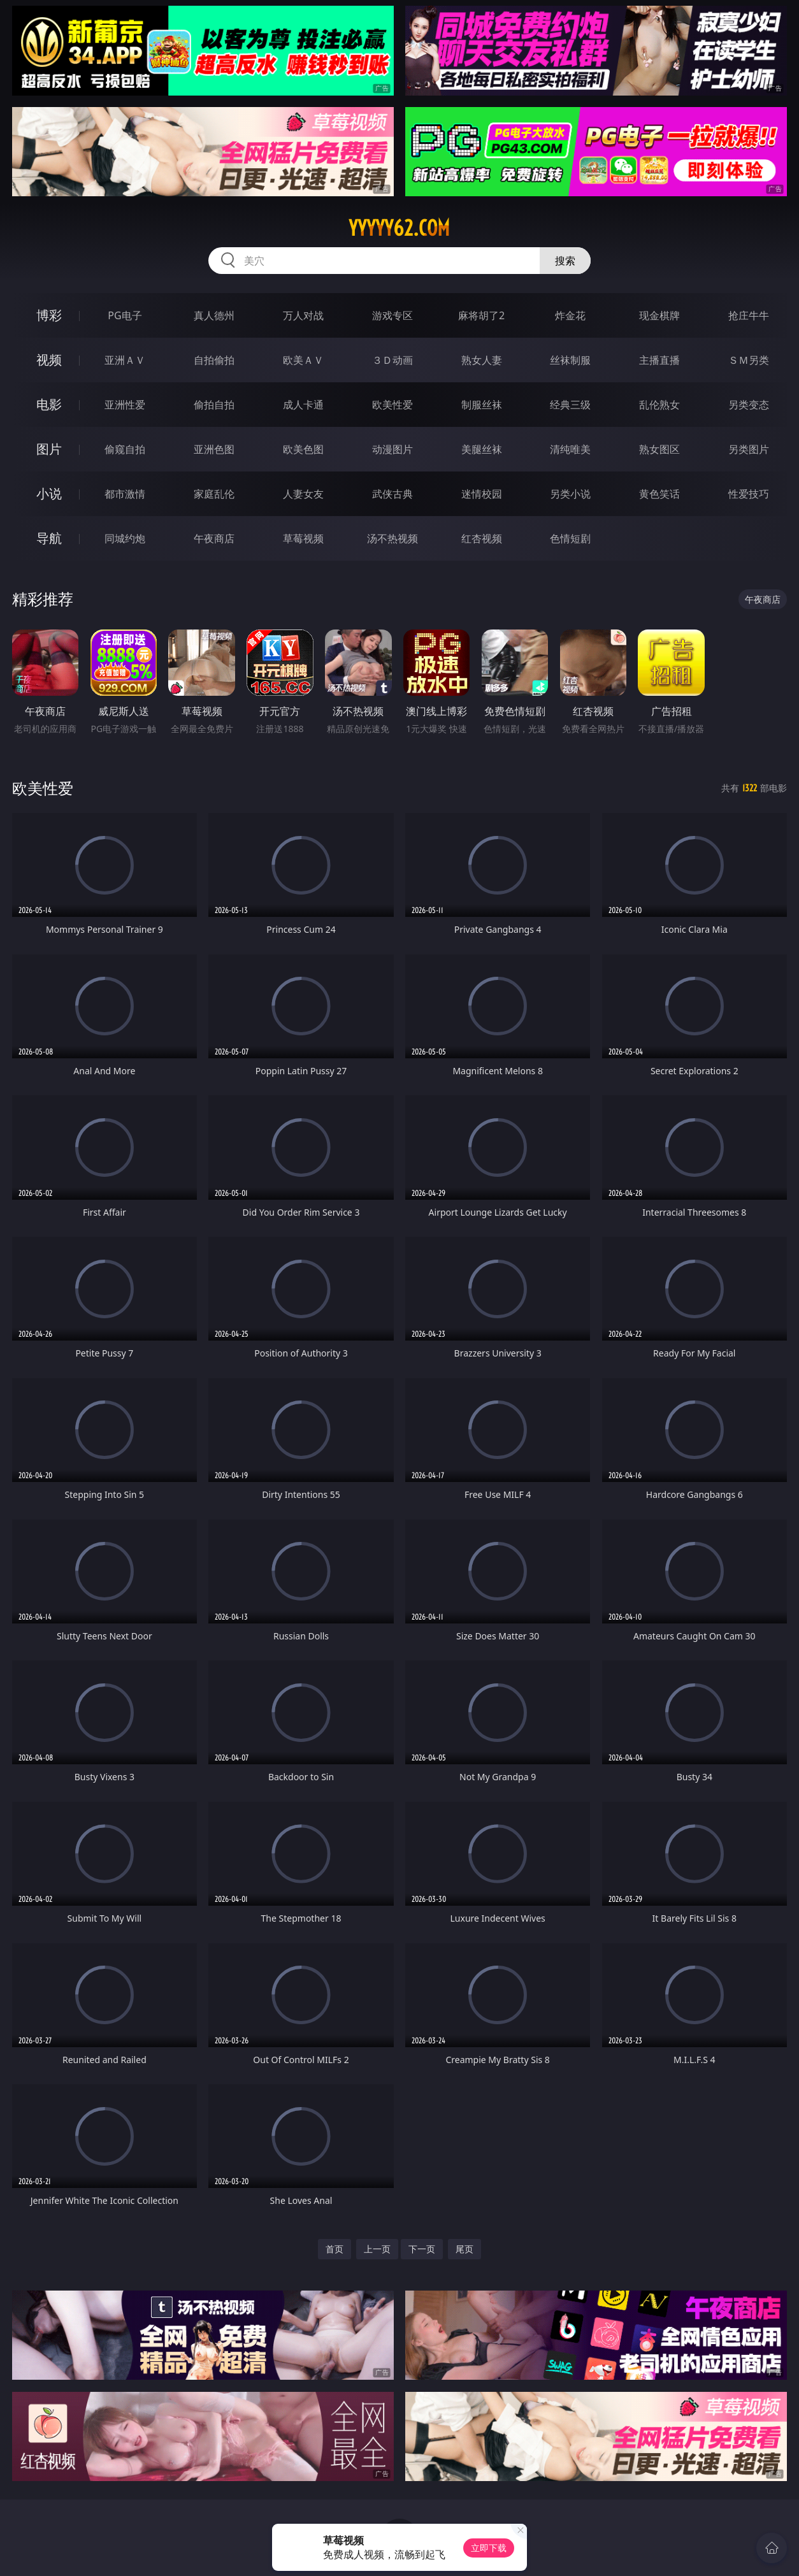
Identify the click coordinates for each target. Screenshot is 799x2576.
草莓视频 (303, 538)
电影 (49, 404)
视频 (49, 359)
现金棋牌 (659, 315)
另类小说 (570, 494)
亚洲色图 (214, 449)
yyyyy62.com (399, 228)
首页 (334, 2249)
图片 (49, 448)
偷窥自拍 (124, 449)
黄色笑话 (659, 494)
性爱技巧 (748, 494)
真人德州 (214, 315)
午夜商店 (214, 538)
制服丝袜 (481, 405)
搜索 (565, 261)
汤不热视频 (392, 538)
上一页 (377, 2249)
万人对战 (303, 315)
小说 (49, 493)
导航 (49, 538)
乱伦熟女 (659, 405)
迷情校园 (481, 494)
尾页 (464, 2249)
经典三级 (570, 405)
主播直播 (659, 360)
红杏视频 (481, 538)
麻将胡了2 (481, 315)
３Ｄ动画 (392, 360)
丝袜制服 (570, 360)
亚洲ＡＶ (124, 360)
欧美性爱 (392, 405)
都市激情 (124, 494)
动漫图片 (392, 449)
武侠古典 (392, 494)
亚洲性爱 (124, 405)
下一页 (421, 2249)
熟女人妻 (481, 360)
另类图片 (748, 449)
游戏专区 (392, 315)
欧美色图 (303, 449)
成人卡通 (303, 405)
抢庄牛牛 (748, 315)
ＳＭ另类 (748, 360)
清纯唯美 (570, 449)
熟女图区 (659, 449)
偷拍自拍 (214, 405)
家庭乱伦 (214, 494)
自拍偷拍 (214, 360)
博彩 (49, 315)
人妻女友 (303, 494)
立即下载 (489, 2548)
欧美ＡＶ (303, 360)
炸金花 (570, 315)
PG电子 (124, 315)
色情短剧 (570, 538)
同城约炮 (124, 538)
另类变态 (748, 405)
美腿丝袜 (481, 449)
